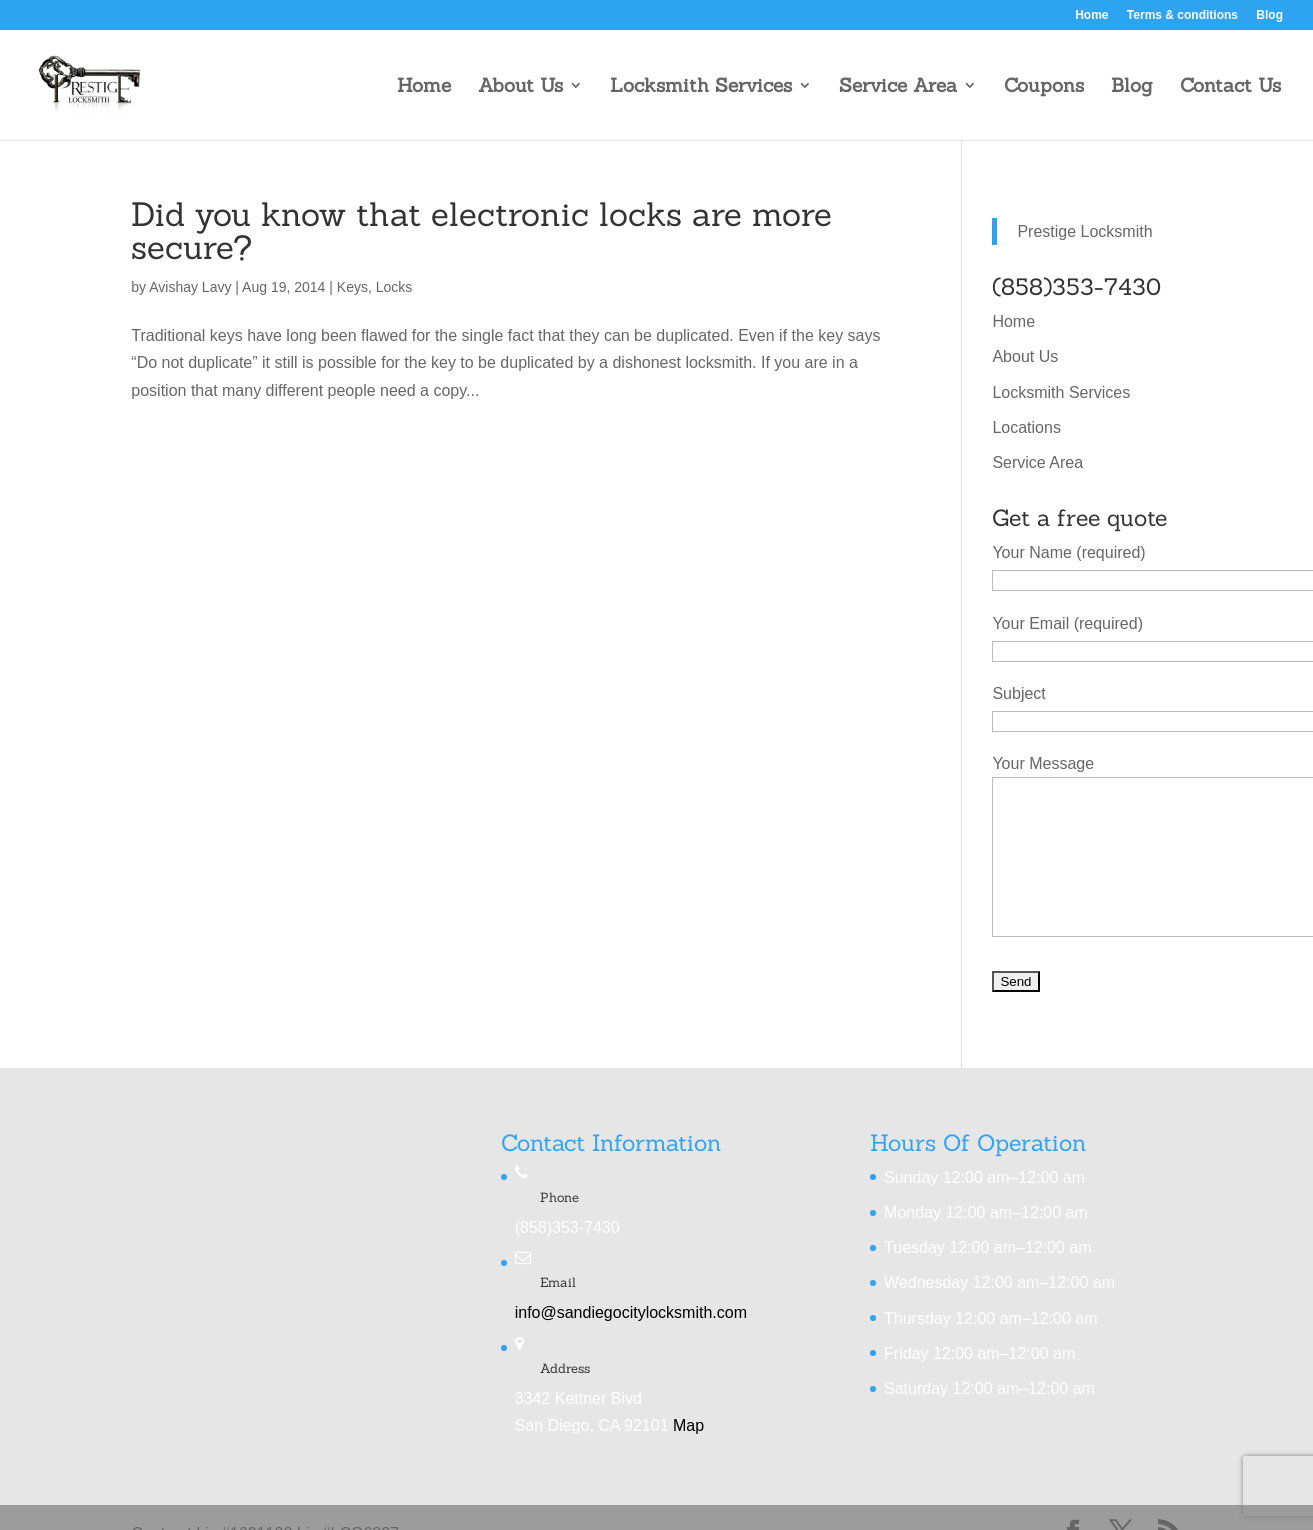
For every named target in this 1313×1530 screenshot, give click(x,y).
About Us (520, 87)
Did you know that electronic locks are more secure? (481, 230)
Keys (352, 287)
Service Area (898, 87)
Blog (1269, 15)
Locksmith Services (701, 87)
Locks (394, 287)
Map (688, 1425)
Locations (1026, 427)
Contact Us (1230, 87)
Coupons (1044, 87)
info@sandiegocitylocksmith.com (631, 1312)
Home (1091, 15)
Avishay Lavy (190, 287)
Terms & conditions (1182, 15)
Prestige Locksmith (1084, 231)
